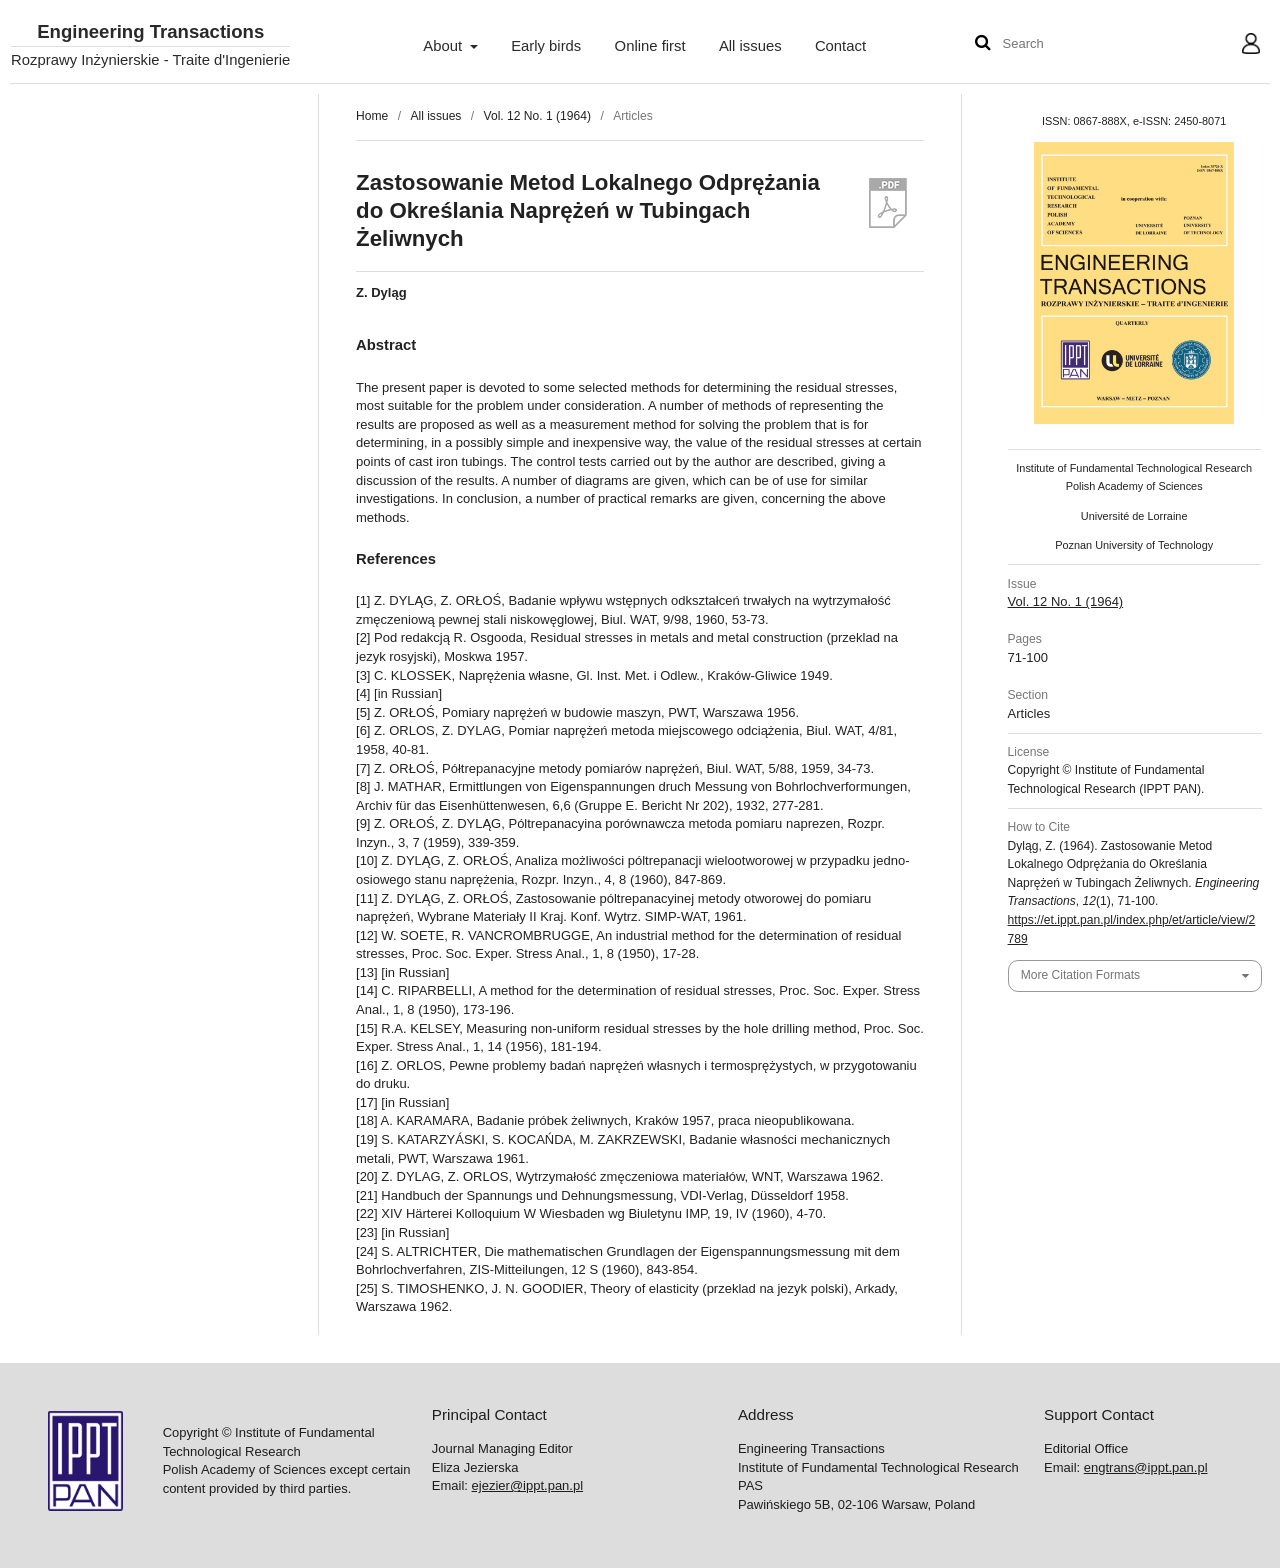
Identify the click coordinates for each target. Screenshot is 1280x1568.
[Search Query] (1063, 44)
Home (372, 116)
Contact (840, 46)
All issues (750, 46)
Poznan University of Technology (1134, 545)
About (444, 46)
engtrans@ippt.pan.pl (1146, 1467)
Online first (650, 46)
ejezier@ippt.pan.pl (527, 1485)
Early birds (546, 46)
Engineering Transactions (150, 32)
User (1235, 46)
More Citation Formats (1080, 975)
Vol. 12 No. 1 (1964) (537, 116)
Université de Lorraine (1134, 516)
